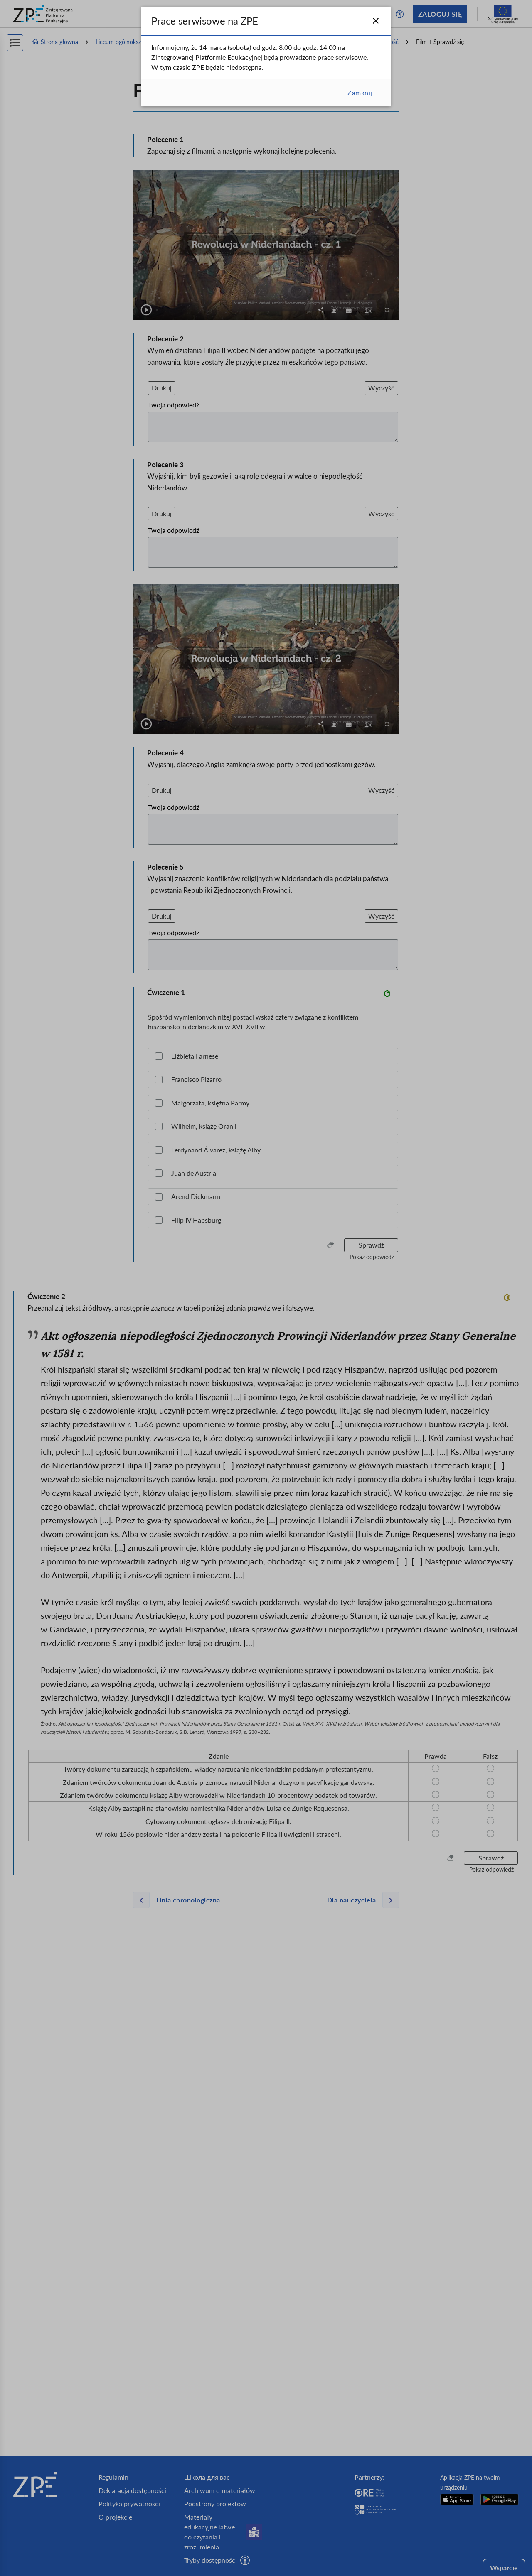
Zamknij (359, 92)
